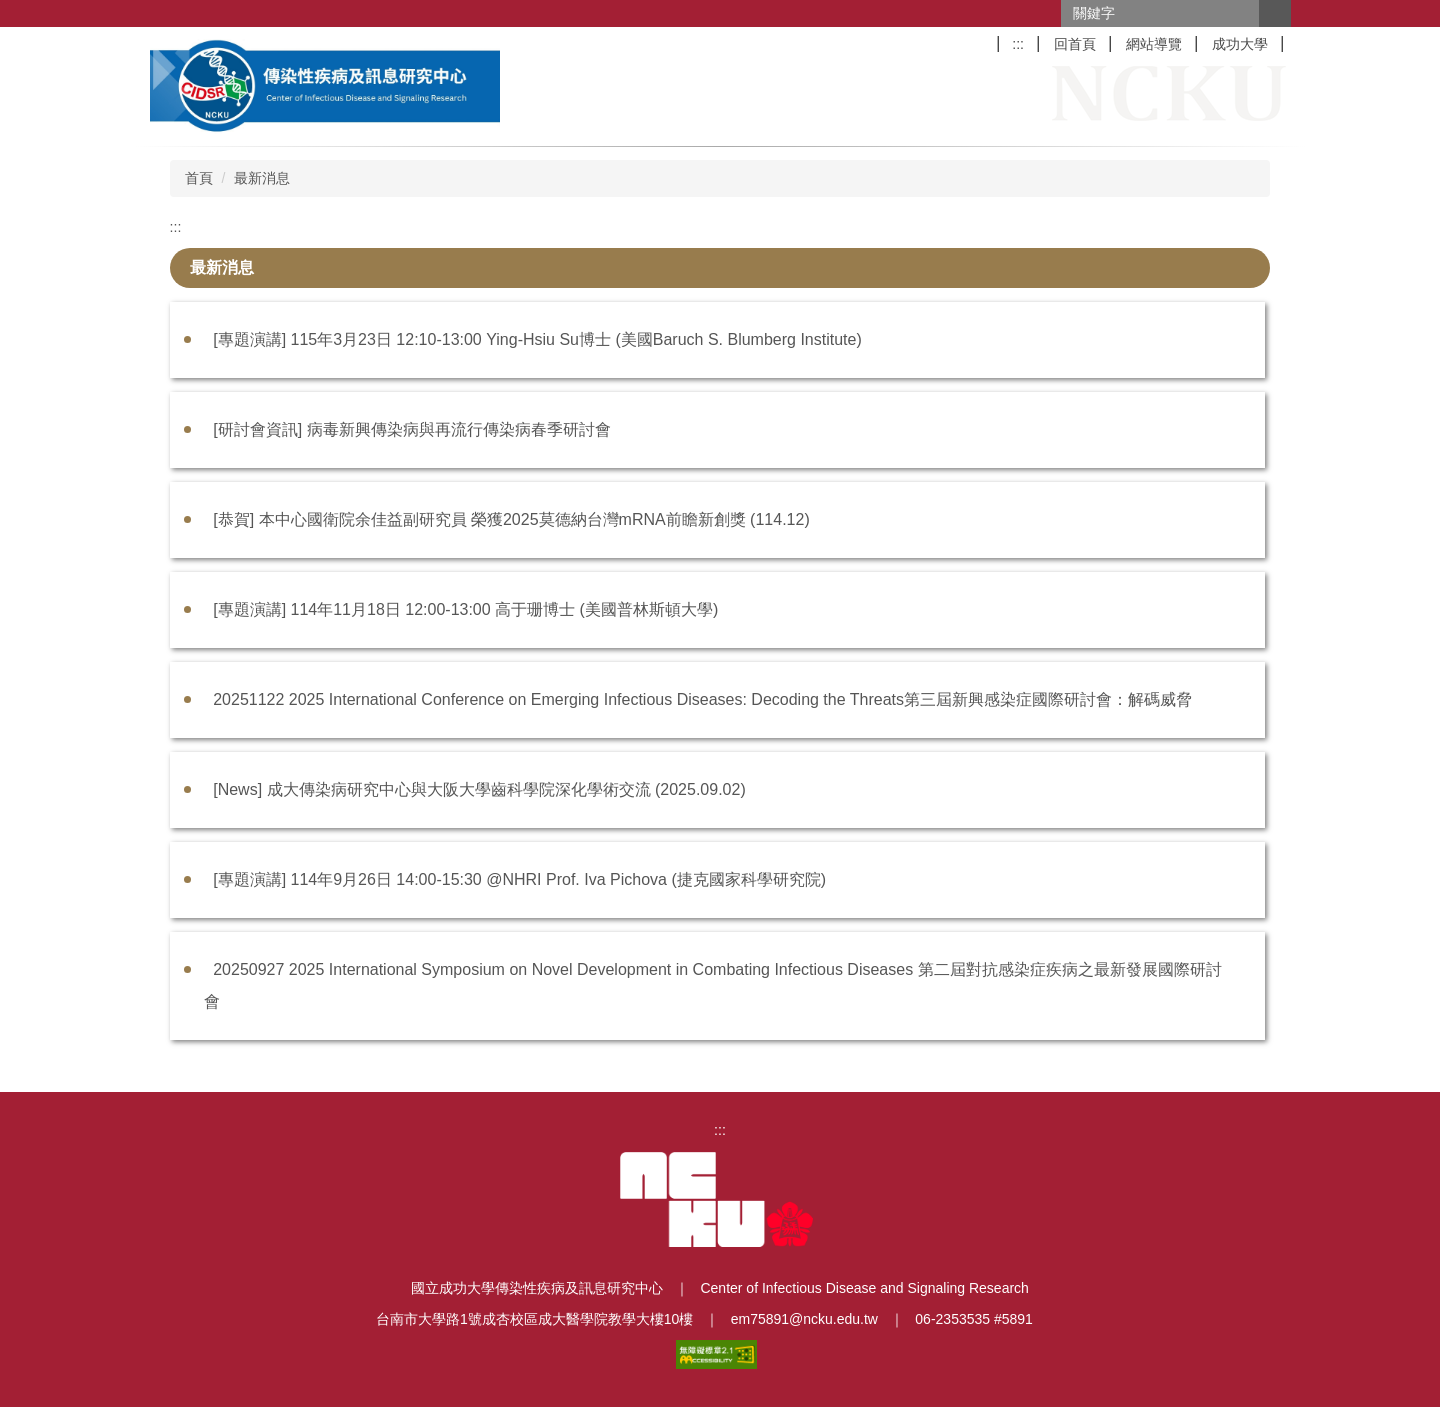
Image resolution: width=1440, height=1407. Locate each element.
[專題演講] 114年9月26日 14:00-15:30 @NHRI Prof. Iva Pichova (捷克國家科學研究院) (519, 879)
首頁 (199, 178)
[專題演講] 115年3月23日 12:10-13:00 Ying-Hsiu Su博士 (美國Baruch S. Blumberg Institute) (537, 339)
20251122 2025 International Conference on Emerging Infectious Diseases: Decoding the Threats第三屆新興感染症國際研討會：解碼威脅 (702, 699)
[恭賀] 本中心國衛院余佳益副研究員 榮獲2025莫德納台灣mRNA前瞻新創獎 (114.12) (511, 519)
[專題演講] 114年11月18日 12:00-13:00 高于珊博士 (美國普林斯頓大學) (465, 609)
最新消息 (262, 178)
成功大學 (1240, 44)
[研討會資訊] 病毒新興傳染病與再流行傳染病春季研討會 (411, 429)
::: (1018, 44)
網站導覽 (1154, 44)
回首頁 (1075, 44)
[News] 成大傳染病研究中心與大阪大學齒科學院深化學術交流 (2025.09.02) (479, 789)
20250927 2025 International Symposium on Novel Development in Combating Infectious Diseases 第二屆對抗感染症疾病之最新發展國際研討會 (713, 985)
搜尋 (1275, 13)
